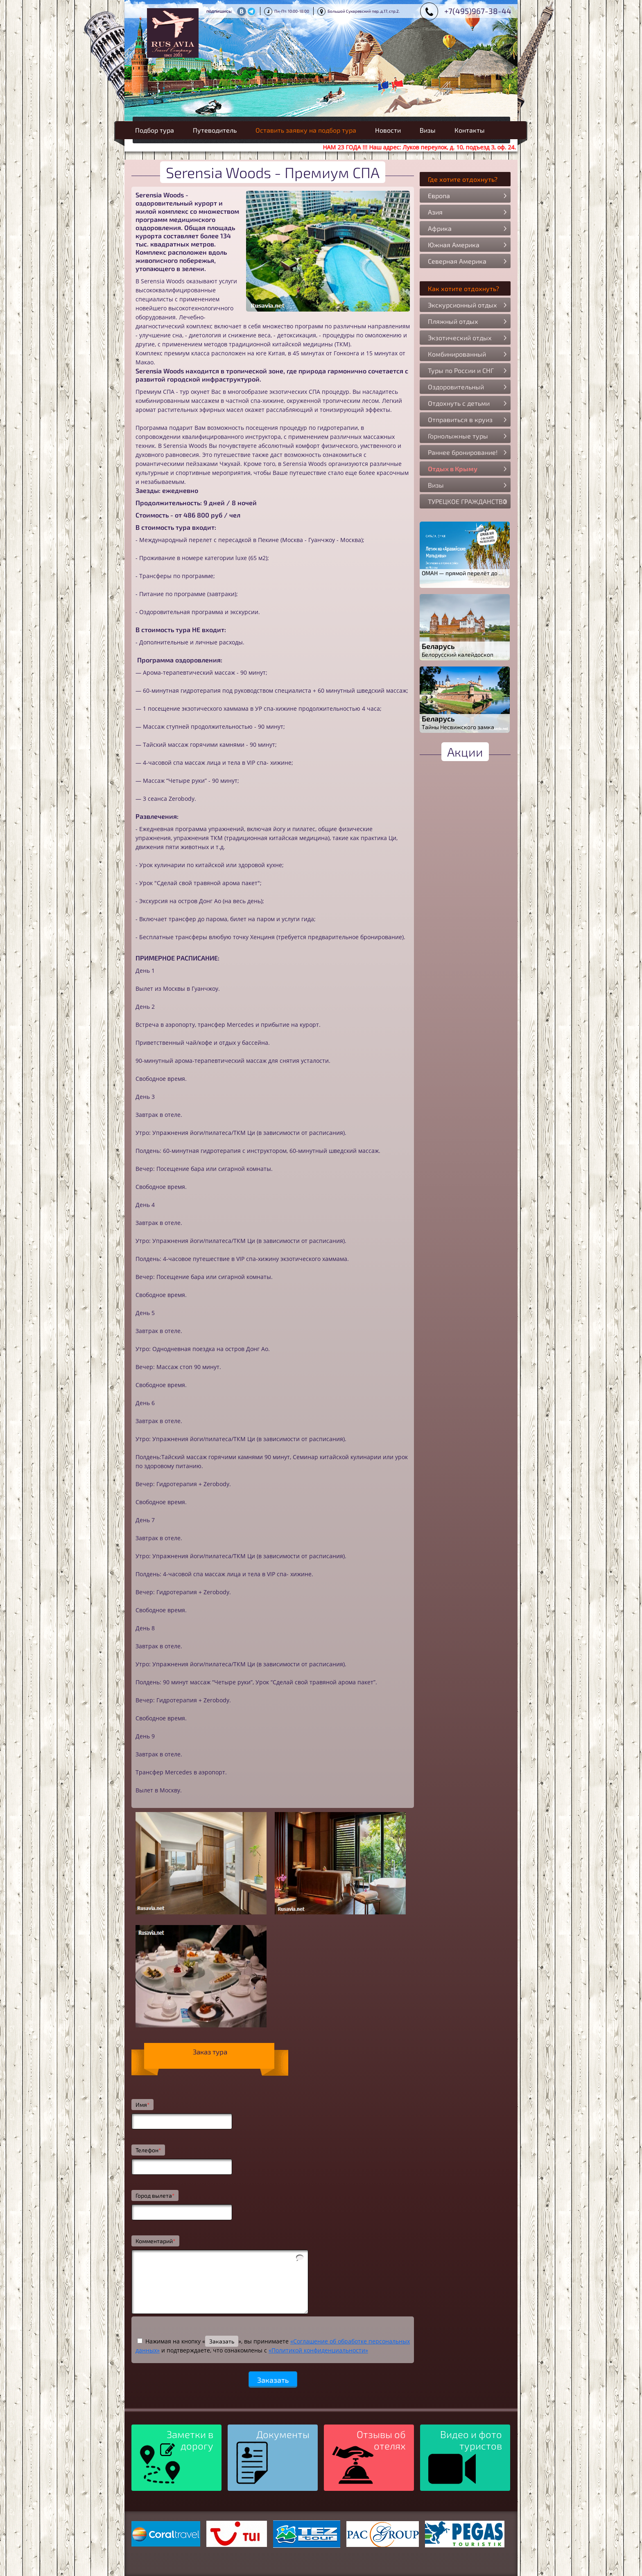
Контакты (469, 130)
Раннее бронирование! (462, 452)
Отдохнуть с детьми (459, 403)
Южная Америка (453, 245)
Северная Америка (457, 261)
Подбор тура (154, 130)
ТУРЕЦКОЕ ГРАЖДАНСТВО (467, 501)
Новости (388, 130)
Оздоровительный (456, 387)
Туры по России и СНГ (461, 370)
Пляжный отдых (453, 321)
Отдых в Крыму (452, 468)
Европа (439, 195)
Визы (428, 130)
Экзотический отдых (460, 337)
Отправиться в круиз (460, 419)
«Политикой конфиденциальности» (318, 2350)
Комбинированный (457, 354)
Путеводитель (215, 130)
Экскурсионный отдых (462, 305)
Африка (440, 228)
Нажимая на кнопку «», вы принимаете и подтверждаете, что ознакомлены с (273, 2345)
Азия (435, 212)
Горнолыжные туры (458, 436)
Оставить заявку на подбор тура (305, 130)
